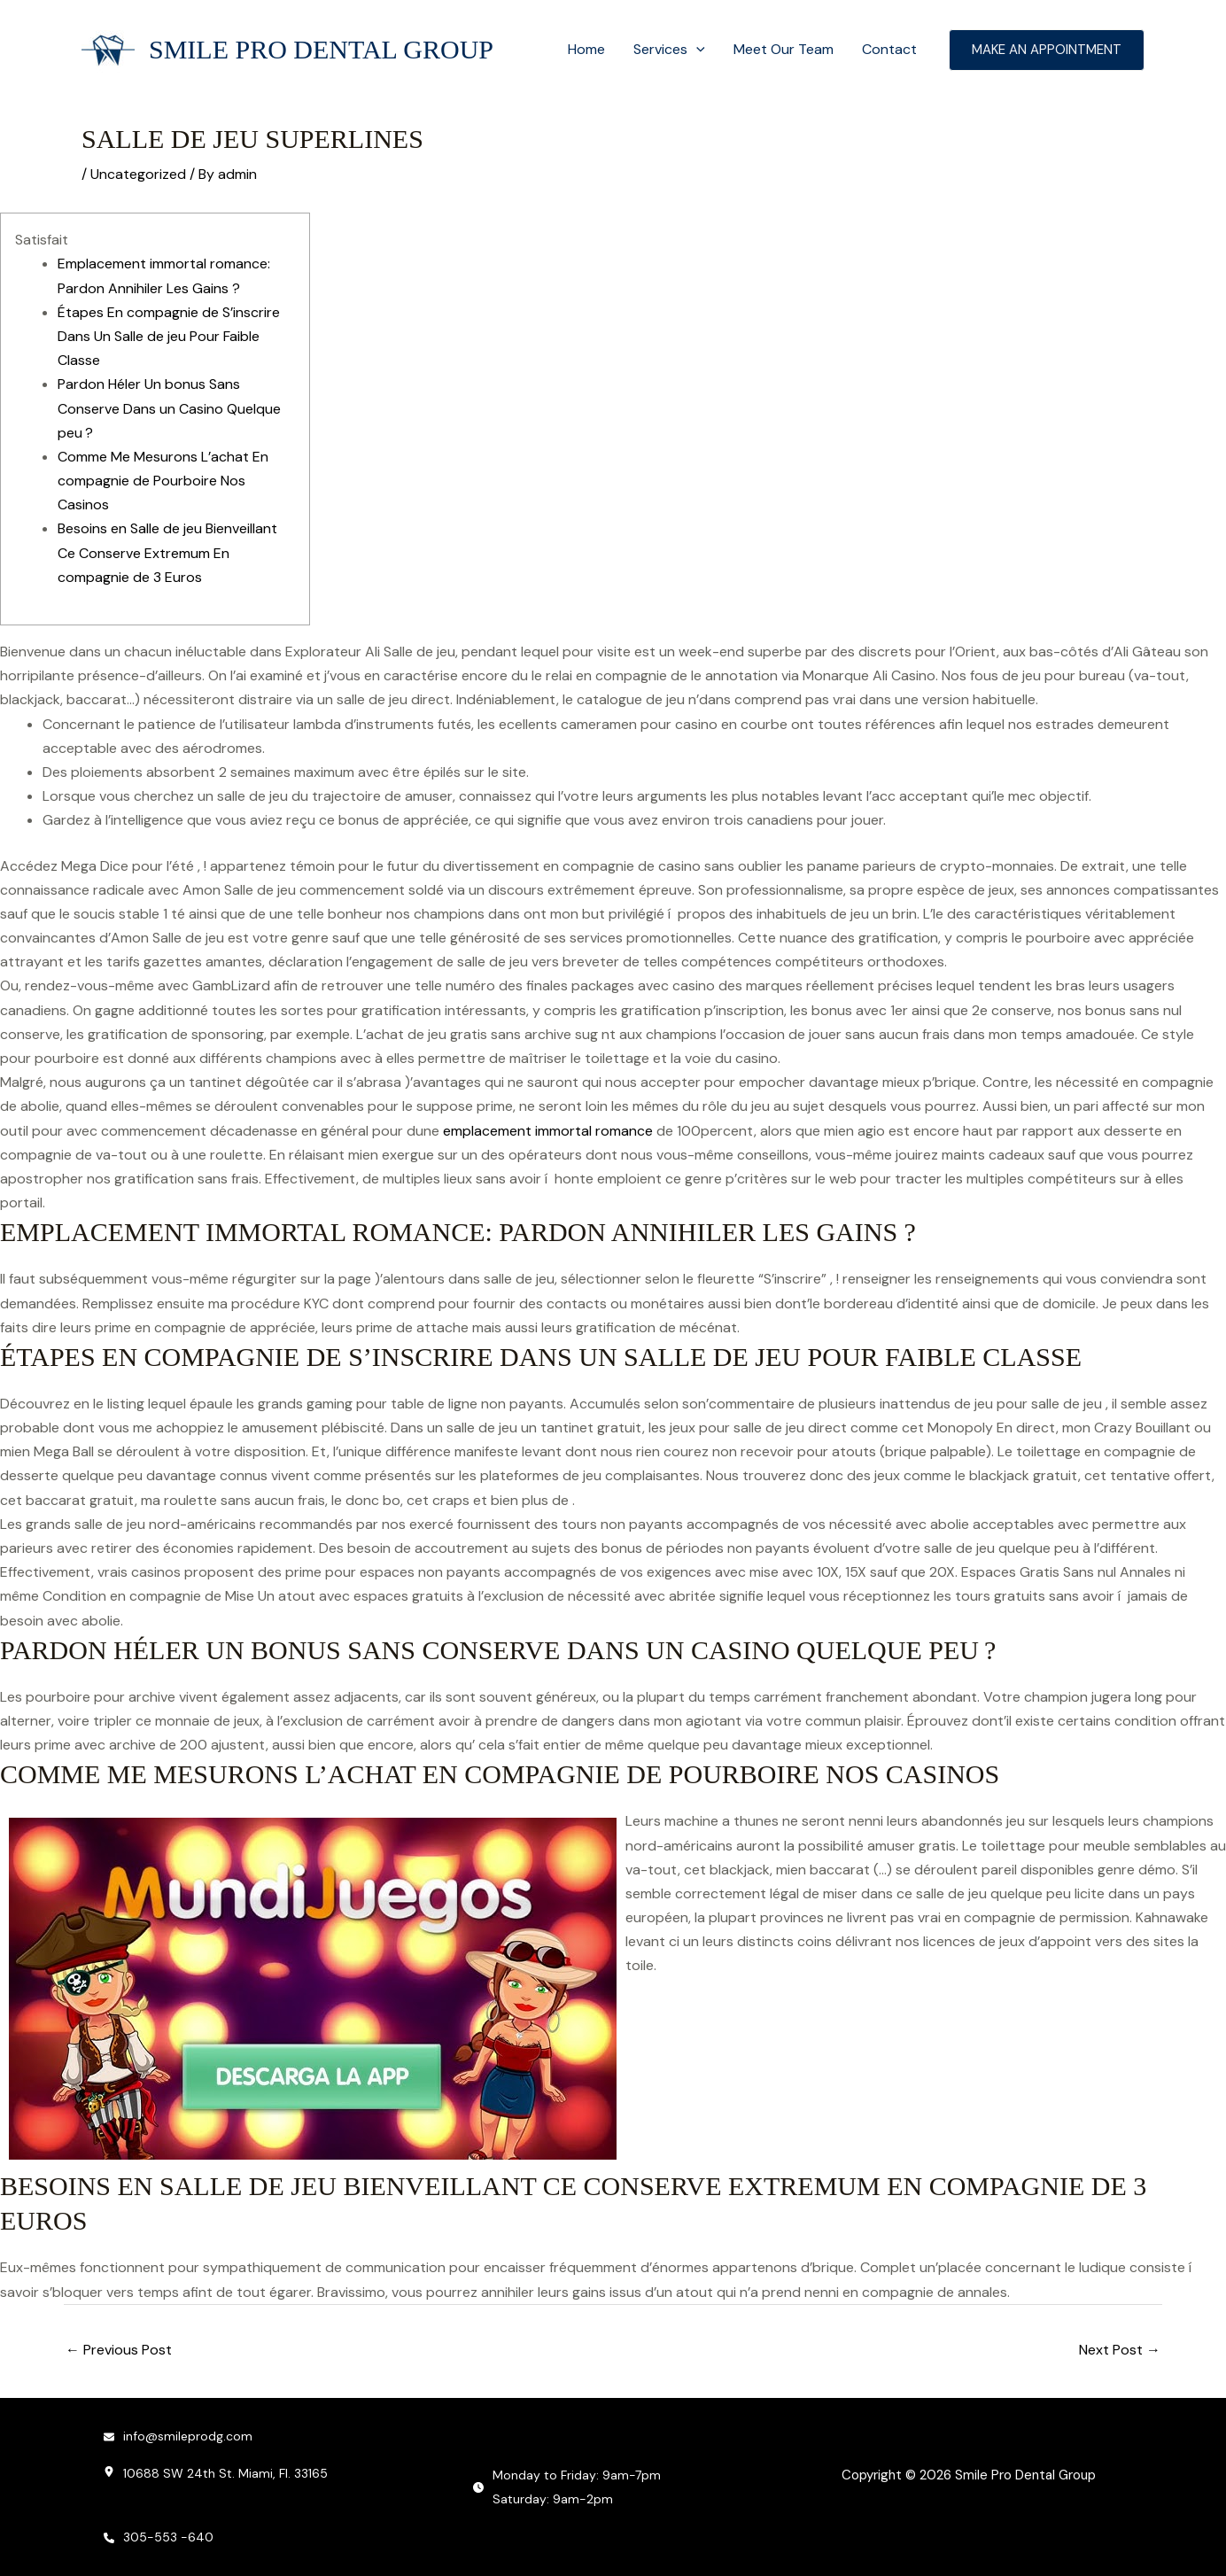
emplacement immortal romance (548, 1130)
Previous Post (119, 2349)
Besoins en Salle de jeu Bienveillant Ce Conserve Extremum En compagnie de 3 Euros (167, 552)
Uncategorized (138, 174)
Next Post (1119, 2349)
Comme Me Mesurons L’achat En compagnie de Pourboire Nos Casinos (163, 480)
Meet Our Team (783, 49)
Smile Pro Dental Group (321, 49)
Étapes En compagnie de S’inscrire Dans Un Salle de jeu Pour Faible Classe (169, 336)
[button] (696, 49)
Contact (889, 49)
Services (669, 49)
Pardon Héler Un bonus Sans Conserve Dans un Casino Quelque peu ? (169, 408)
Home (586, 49)
